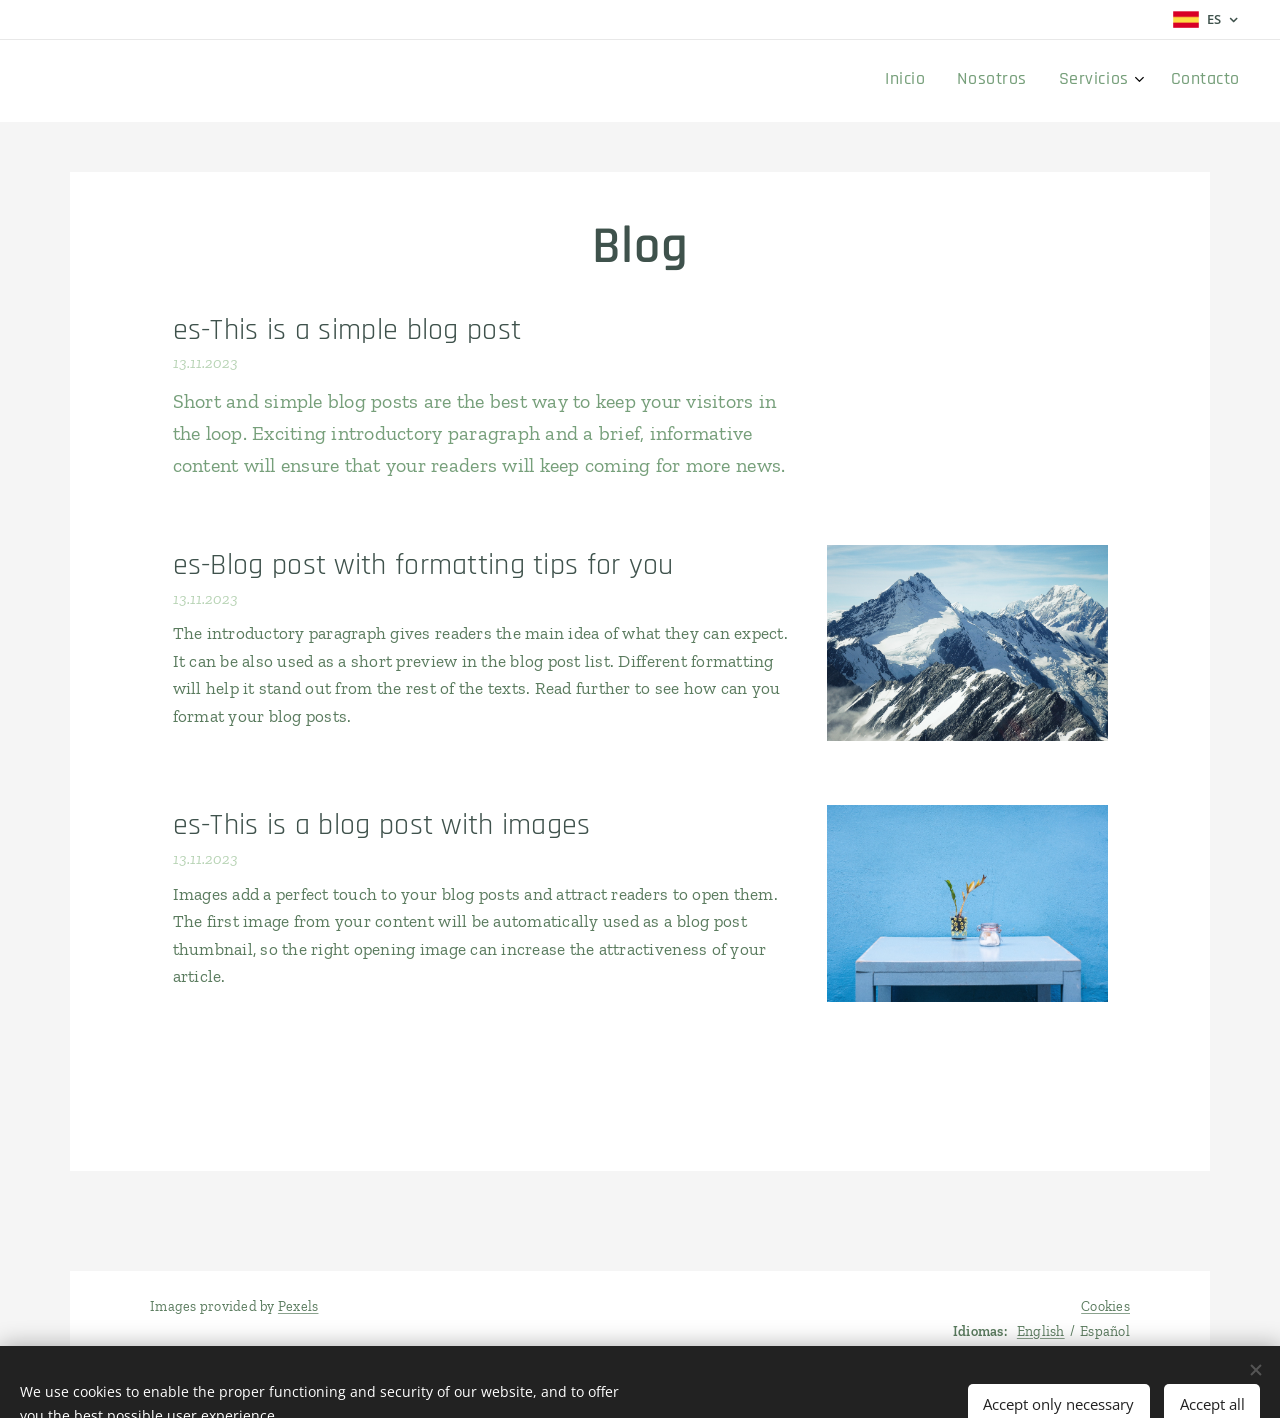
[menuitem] (1132, 81)
